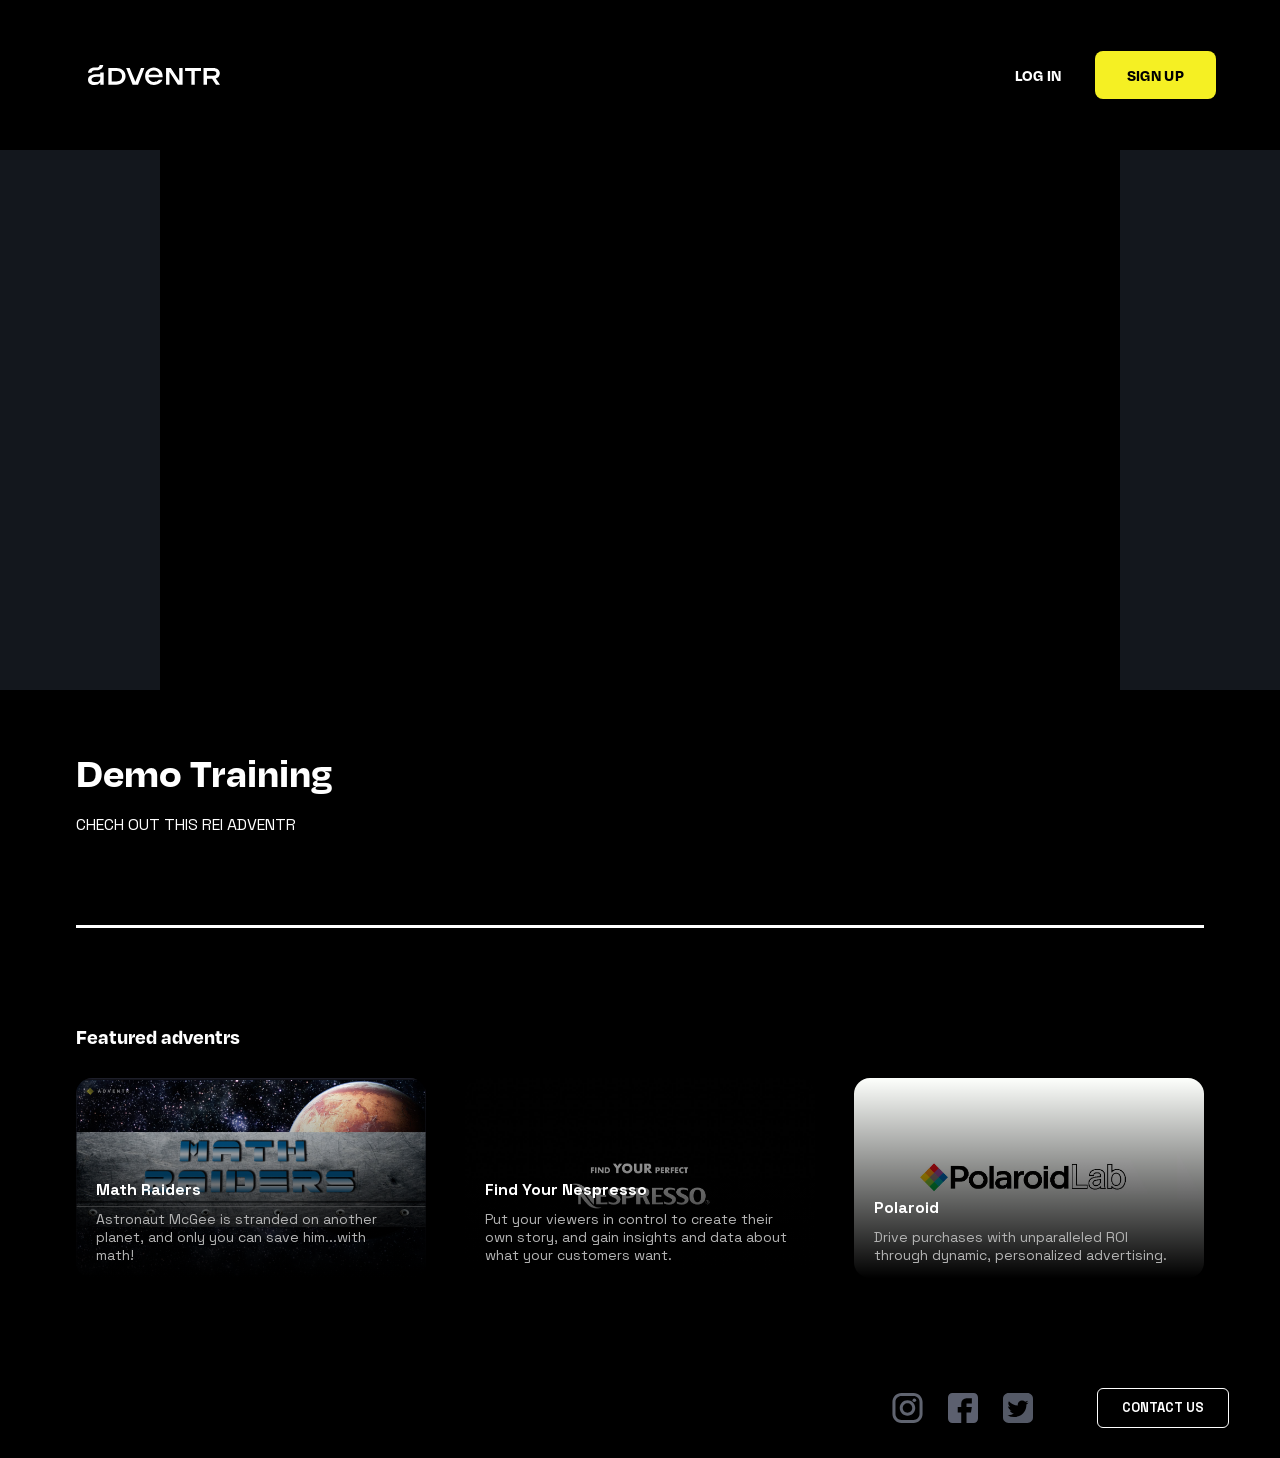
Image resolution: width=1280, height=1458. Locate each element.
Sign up (1155, 75)
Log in (1038, 75)
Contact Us (1163, 1407)
